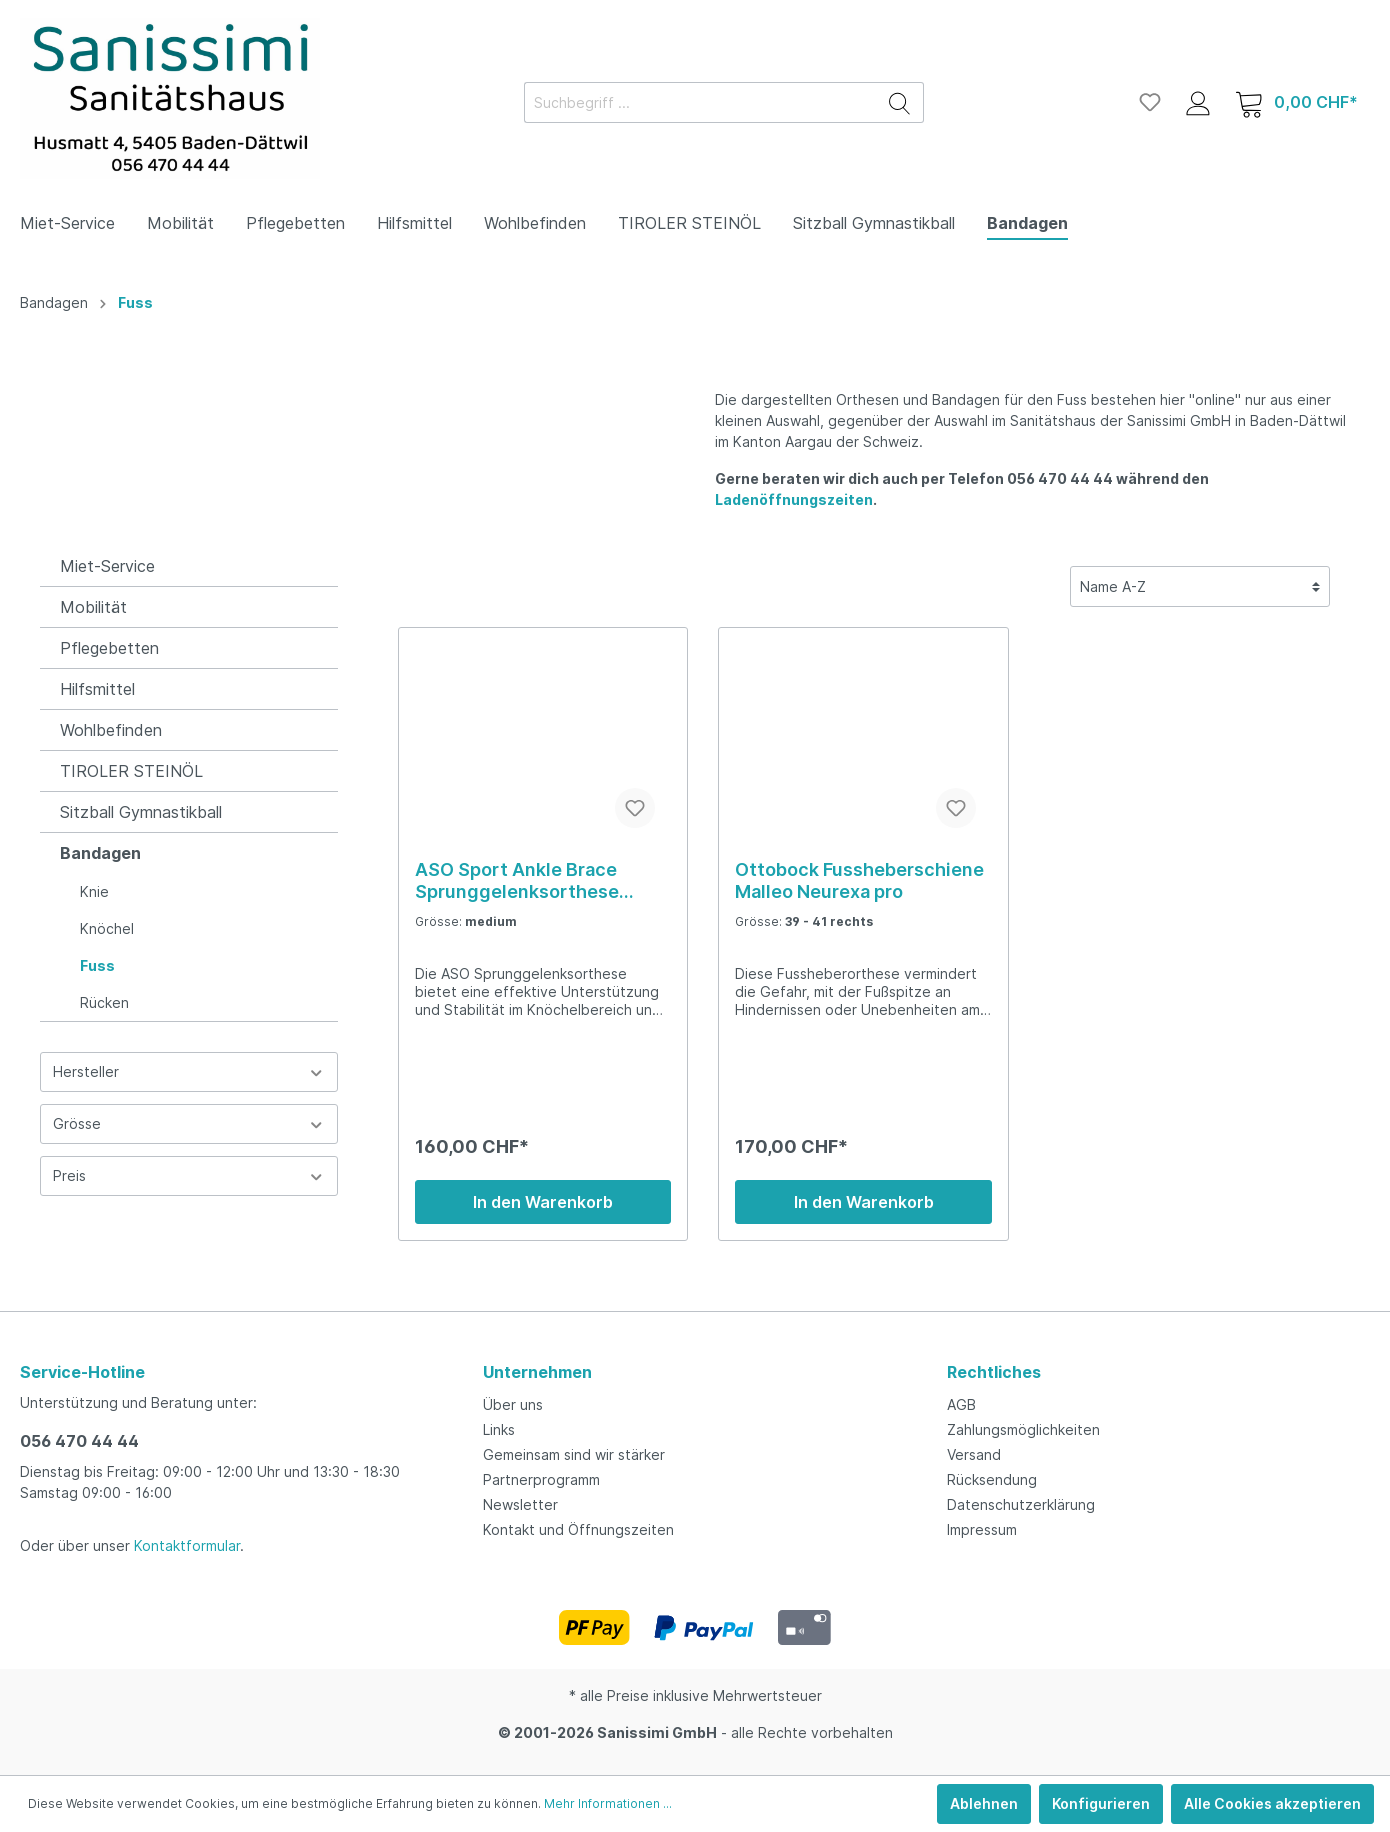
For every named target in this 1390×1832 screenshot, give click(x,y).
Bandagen (100, 853)
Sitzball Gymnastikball (141, 812)
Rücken (104, 1002)
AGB (961, 1404)
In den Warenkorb (543, 1202)
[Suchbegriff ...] (700, 102)
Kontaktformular (187, 1545)
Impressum (982, 1529)
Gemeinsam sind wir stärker (574, 1454)
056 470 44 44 (79, 1441)
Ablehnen (984, 1803)
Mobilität (93, 607)
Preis (189, 1175)
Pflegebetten (109, 648)
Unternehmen (537, 1372)
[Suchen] (900, 102)
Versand (974, 1454)
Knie (94, 891)
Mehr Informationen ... (608, 1803)
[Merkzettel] (1150, 102)
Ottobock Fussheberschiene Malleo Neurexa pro (859, 880)
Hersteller (189, 1071)
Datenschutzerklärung (1021, 1504)
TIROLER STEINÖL (131, 771)
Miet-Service (107, 566)
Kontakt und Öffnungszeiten (578, 1529)
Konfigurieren (1101, 1803)
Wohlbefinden (111, 730)
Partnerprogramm (541, 1479)
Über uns (513, 1404)
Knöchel (107, 928)
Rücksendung (992, 1479)
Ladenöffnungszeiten (794, 499)
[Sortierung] (1200, 586)
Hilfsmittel (97, 689)
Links (499, 1429)
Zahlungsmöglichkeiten (1023, 1429)
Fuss (97, 965)
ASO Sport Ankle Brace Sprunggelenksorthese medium (517, 881)
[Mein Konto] (1198, 102)
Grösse (189, 1123)
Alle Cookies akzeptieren (1272, 1803)
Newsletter (520, 1504)
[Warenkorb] (1296, 102)
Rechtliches (994, 1372)
